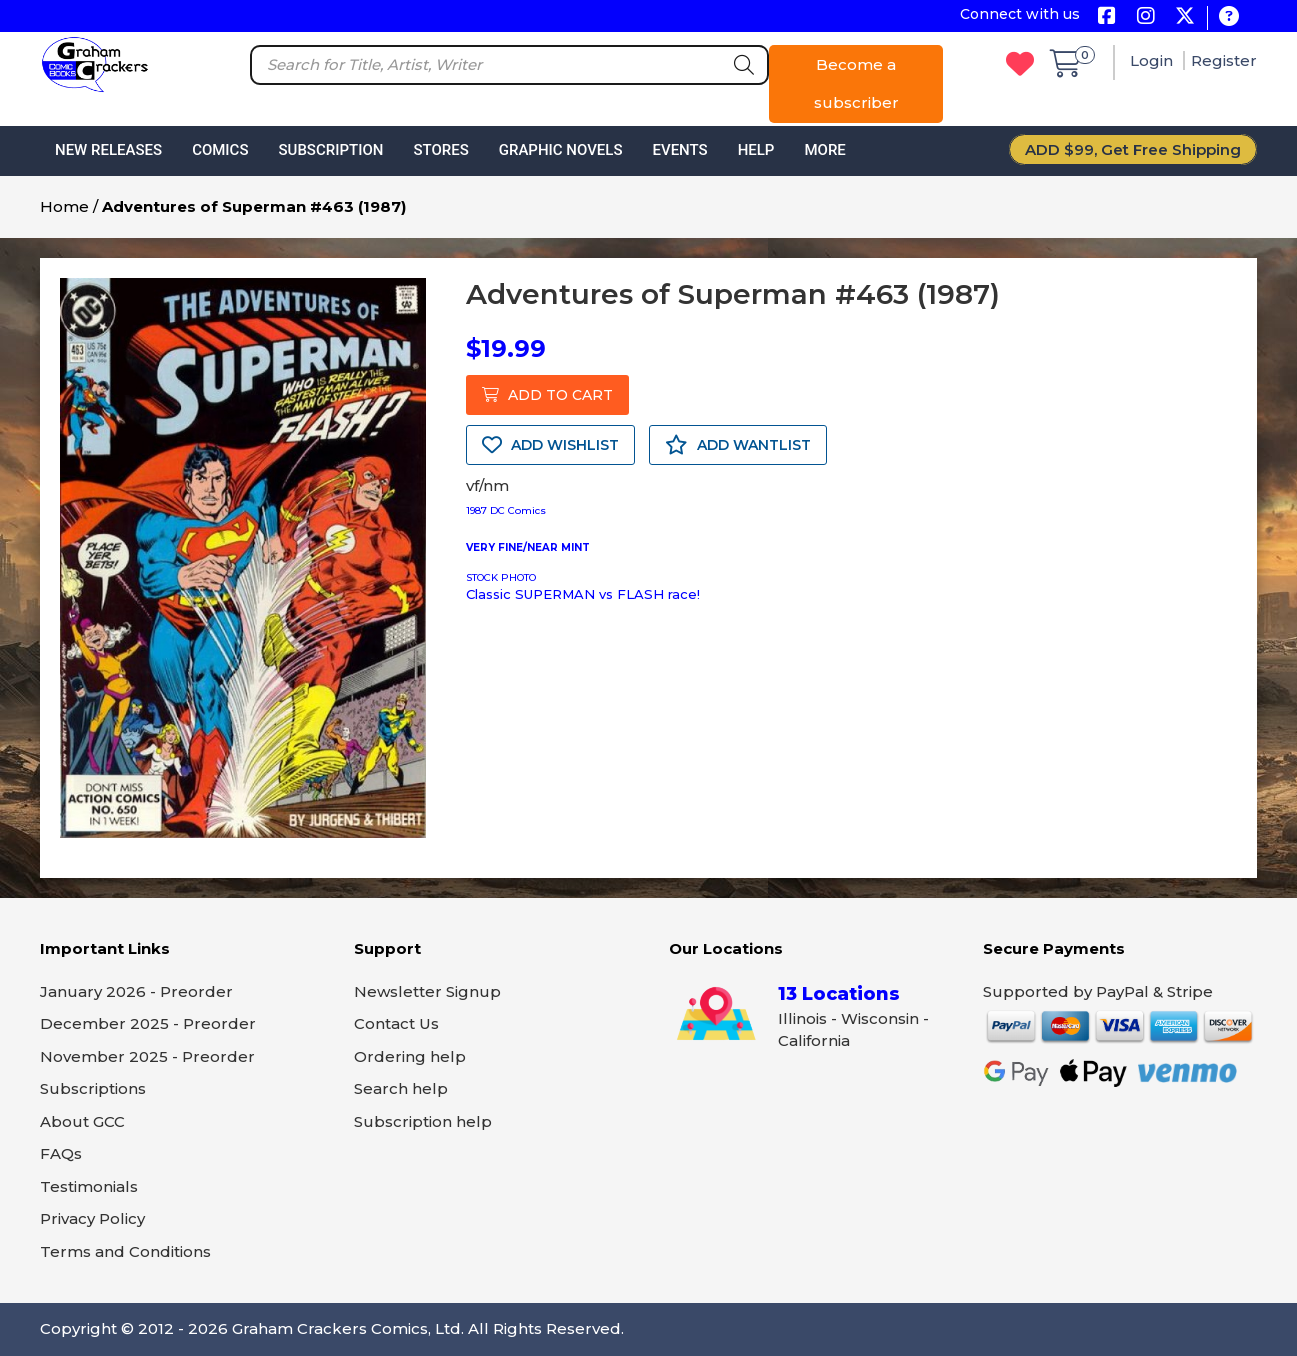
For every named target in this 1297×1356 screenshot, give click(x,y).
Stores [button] (440, 150)
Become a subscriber (856, 83)
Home (64, 206)
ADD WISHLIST (550, 445)
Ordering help (410, 1056)
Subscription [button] (331, 150)
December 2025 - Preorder (148, 1023)
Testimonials (89, 1186)
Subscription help (423, 1121)
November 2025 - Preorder (147, 1056)
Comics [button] (220, 150)
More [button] (824, 150)
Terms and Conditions (125, 1251)
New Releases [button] (108, 150)
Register (1224, 60)
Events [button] (679, 150)
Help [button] (756, 150)
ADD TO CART (547, 395)
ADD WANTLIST (738, 445)
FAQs (61, 1153)
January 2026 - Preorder (136, 991)
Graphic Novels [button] (561, 150)
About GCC (82, 1121)
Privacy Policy (92, 1218)
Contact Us (396, 1023)
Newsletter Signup (427, 991)
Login (1153, 60)
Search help (401, 1088)
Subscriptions (93, 1088)
